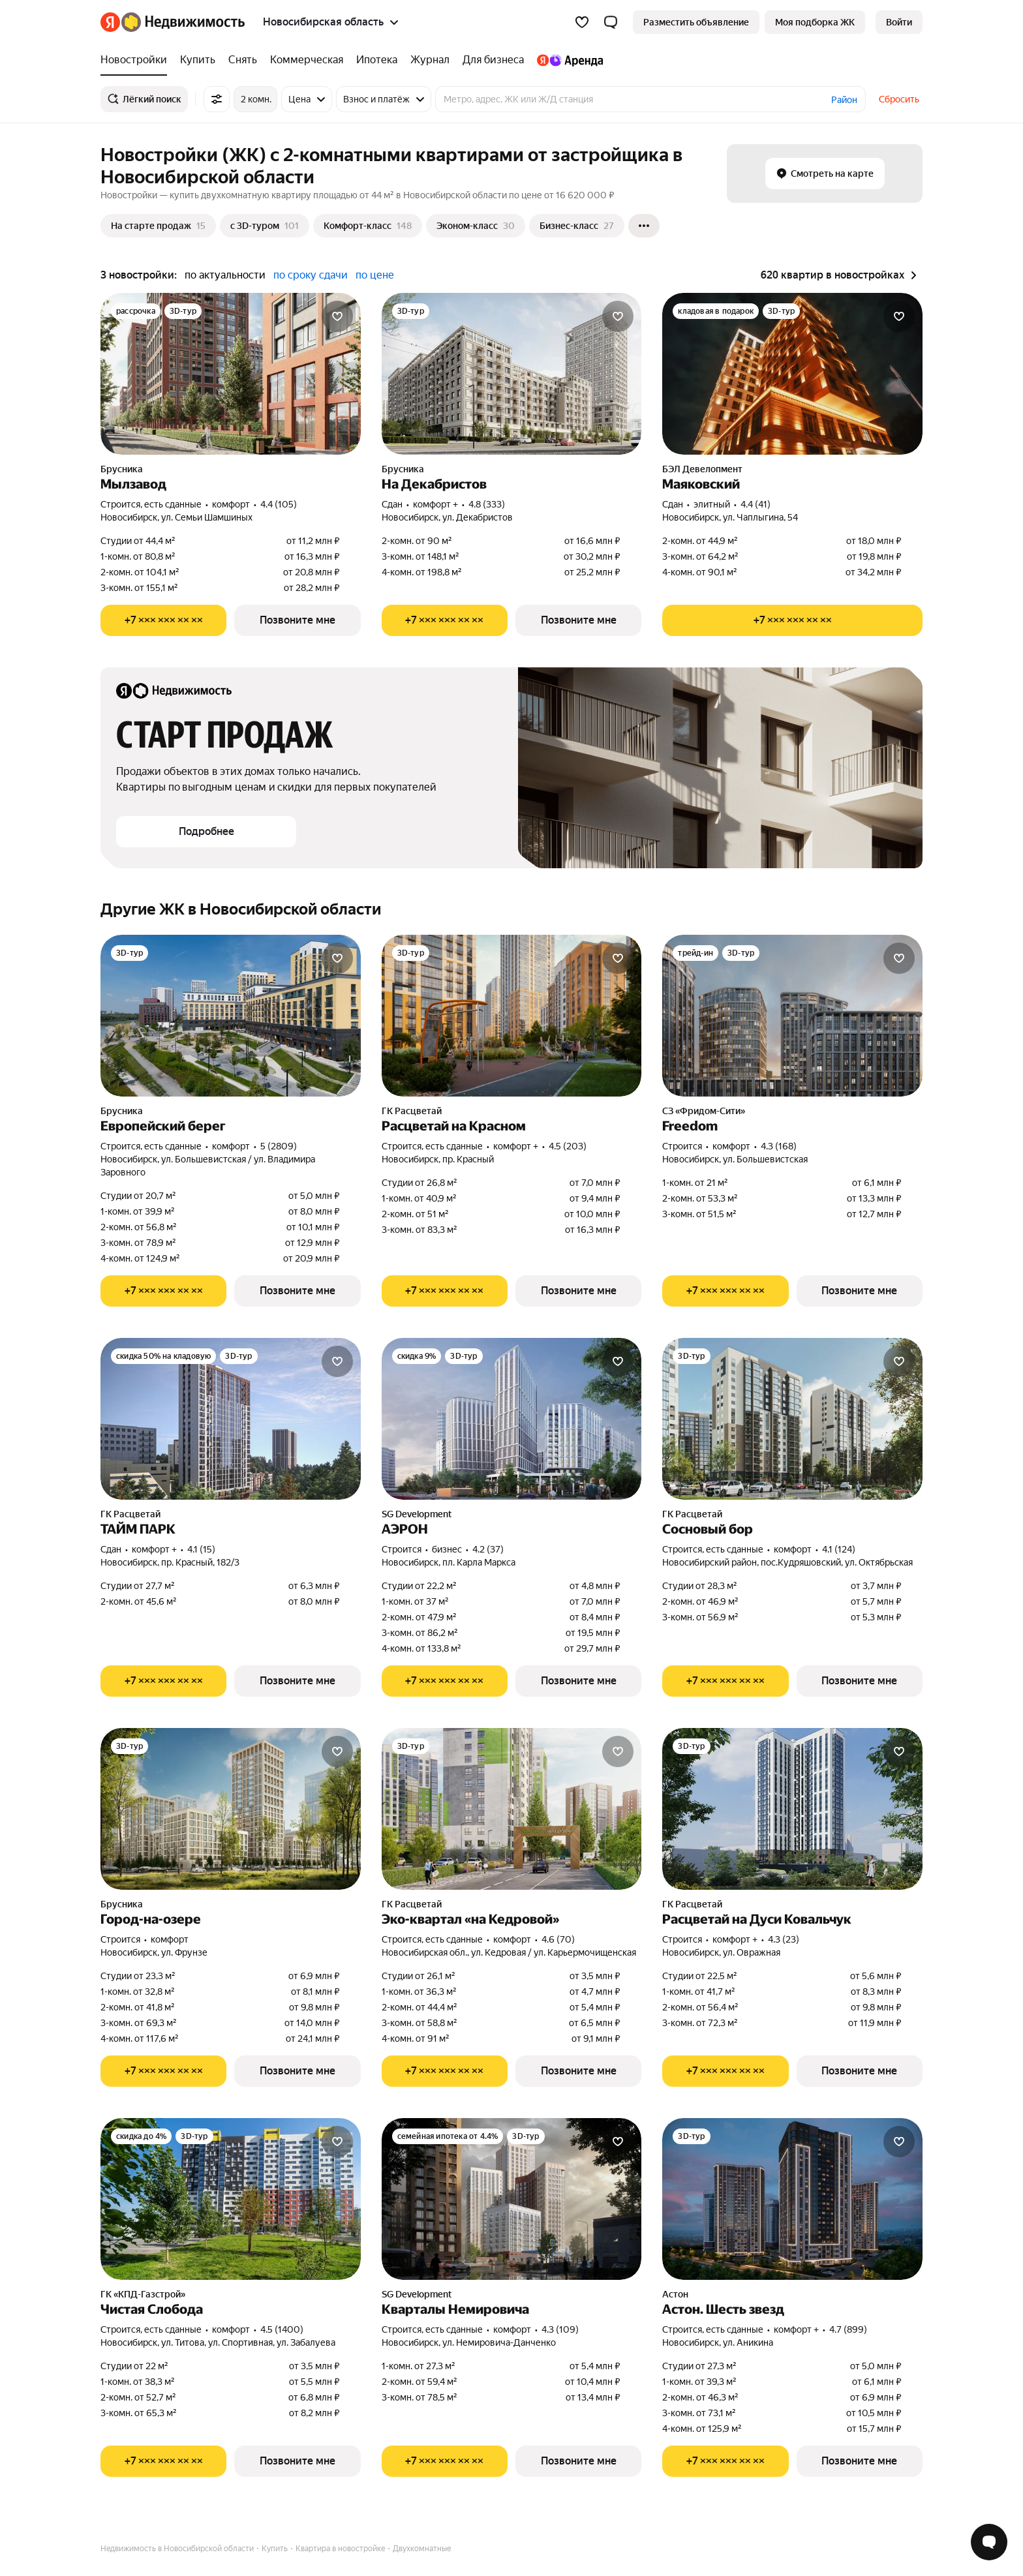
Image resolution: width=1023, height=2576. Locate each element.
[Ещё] (644, 225)
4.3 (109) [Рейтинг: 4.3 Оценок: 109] (560, 2329)
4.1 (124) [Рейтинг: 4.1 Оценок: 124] (838, 1549)
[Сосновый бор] (792, 1419)
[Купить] (198, 60)
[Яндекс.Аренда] (566, 60)
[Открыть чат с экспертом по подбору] (989, 2542)
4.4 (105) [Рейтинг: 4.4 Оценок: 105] (278, 504)
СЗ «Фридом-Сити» (703, 1111)
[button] (610, 22)
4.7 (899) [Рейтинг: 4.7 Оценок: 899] (848, 2329)
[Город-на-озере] (230, 1809)
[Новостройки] (137, 60)
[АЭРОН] (512, 1419)
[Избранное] (582, 22)
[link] (899, 22)
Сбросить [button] (899, 99)
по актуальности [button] (225, 275)
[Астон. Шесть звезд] (792, 2199)
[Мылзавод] (230, 374)
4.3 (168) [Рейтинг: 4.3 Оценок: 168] (779, 1146)
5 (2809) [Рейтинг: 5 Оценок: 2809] (278, 1146)
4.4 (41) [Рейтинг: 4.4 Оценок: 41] (756, 504)
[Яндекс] (110, 22)
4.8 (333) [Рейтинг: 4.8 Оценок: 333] (486, 504)
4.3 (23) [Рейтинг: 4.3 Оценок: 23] (783, 1939)
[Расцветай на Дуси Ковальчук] (792, 1809)
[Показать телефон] (163, 620)
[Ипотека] (377, 60)
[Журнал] (430, 60)
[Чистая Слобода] (230, 2199)
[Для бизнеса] (493, 60)
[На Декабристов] (512, 374)
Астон (675, 2294)
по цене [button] (375, 275)
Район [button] (844, 100)
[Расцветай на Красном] (512, 1016)
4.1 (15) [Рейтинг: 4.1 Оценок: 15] (201, 1549)
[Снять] (243, 60)
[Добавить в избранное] (337, 316)
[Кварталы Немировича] (512, 2199)
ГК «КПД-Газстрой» (142, 2294)
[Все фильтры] (217, 99)
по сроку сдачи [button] (310, 275)
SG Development (416, 1514)
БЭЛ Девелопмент (702, 469)
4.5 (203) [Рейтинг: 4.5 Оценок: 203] (568, 1146)
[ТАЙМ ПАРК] (230, 1419)
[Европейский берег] (230, 1016)
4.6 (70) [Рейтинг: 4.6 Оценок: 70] (558, 1939)
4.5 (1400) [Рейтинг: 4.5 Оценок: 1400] (281, 2329)
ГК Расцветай (412, 1111)
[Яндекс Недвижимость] (183, 22)
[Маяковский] (792, 374)
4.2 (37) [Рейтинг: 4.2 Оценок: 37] (488, 1549)
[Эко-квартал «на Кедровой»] (512, 1809)
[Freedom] (792, 1016)
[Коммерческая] (307, 60)
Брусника (121, 469)
